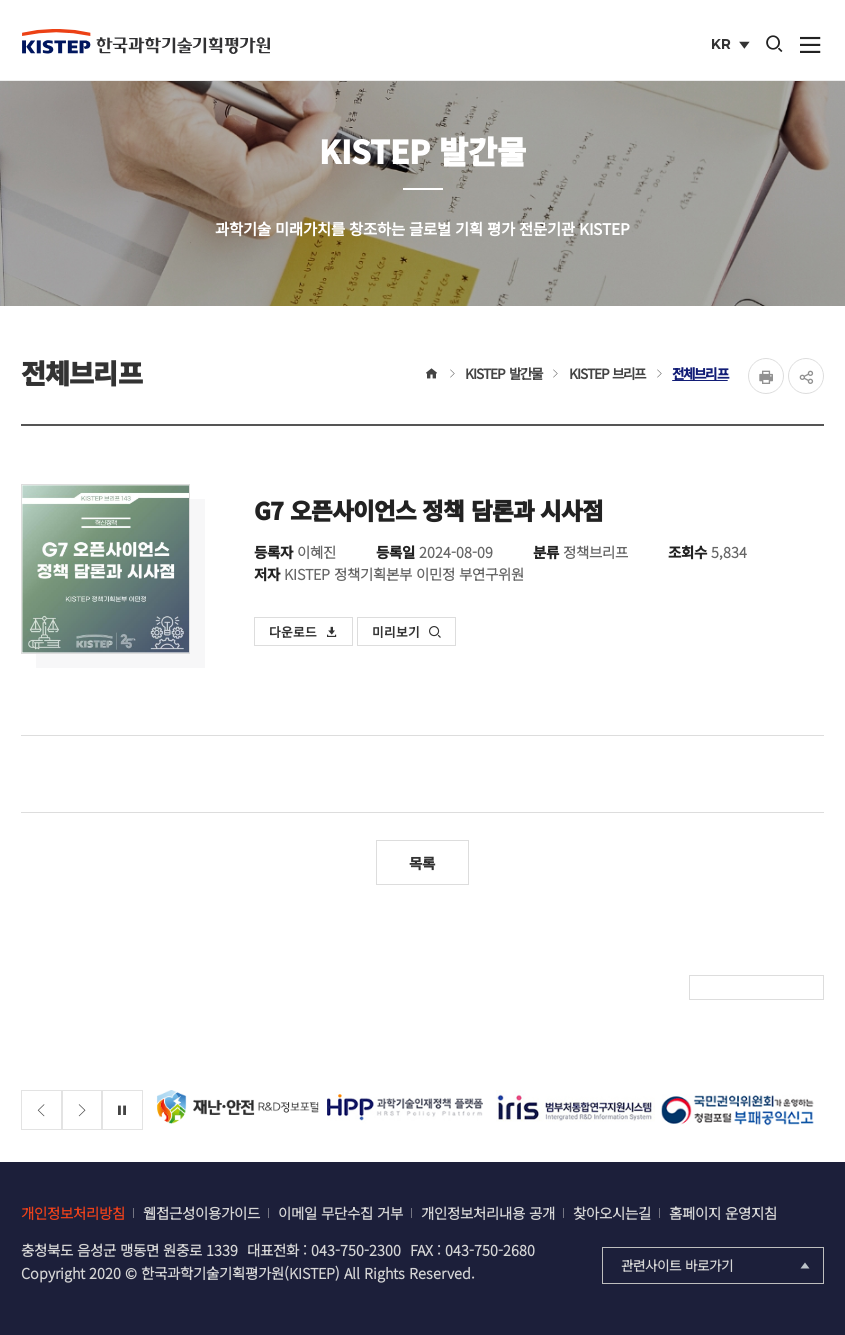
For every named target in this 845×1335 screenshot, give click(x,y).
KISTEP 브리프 (607, 373)
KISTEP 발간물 (503, 373)
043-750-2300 (356, 1249)
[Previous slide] (41, 1110)
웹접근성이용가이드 (201, 1212)
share (806, 376)
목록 (423, 862)
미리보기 (407, 631)
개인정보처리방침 (73, 1212)
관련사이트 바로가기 (717, 1265)
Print (766, 376)
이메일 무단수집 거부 (340, 1212)
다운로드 (304, 631)
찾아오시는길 (612, 1212)
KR (732, 46)
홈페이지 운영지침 (723, 1212)
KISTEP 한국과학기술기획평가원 (146, 41)
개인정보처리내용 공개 (488, 1212)
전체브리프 (700, 373)
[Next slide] (82, 1110)
